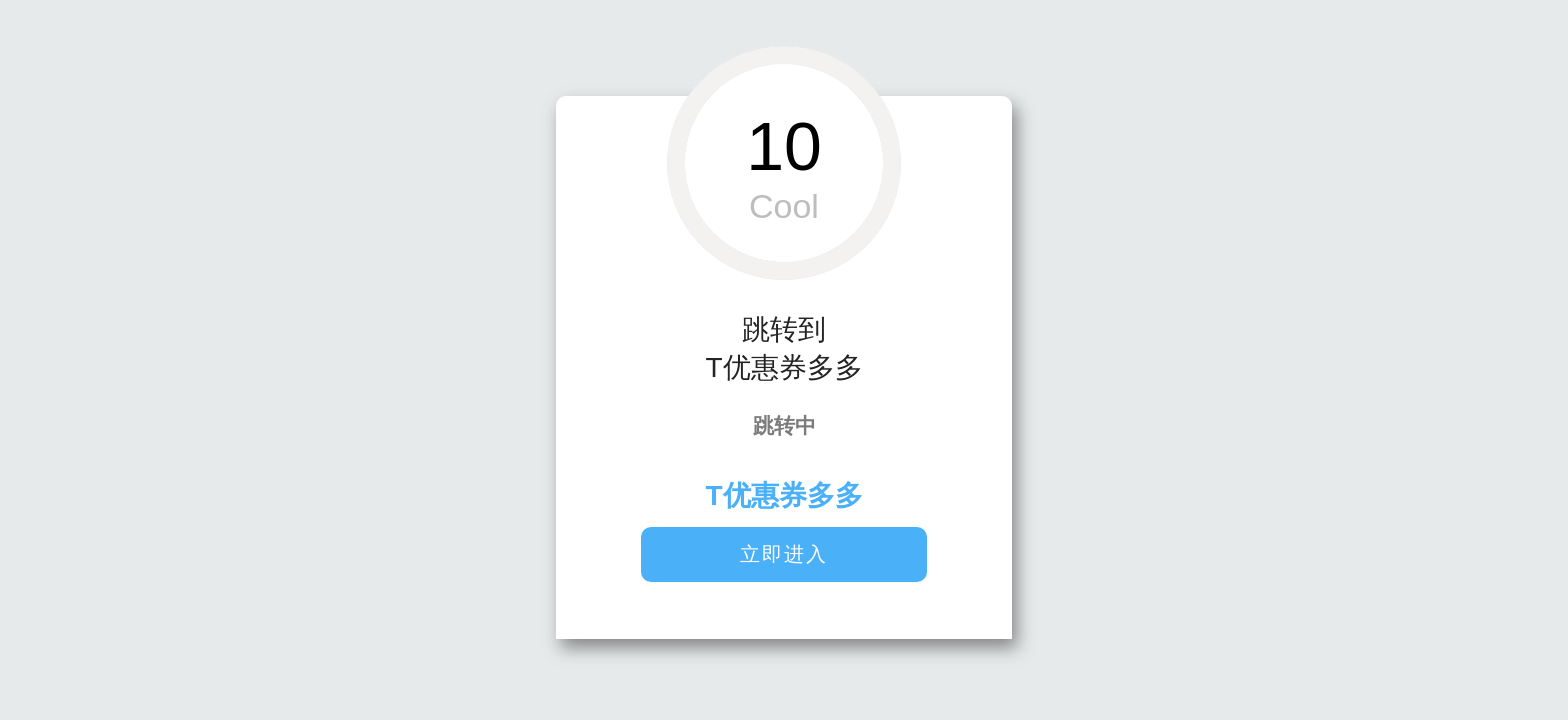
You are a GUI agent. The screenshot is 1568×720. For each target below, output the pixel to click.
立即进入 (784, 554)
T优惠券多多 (783, 495)
